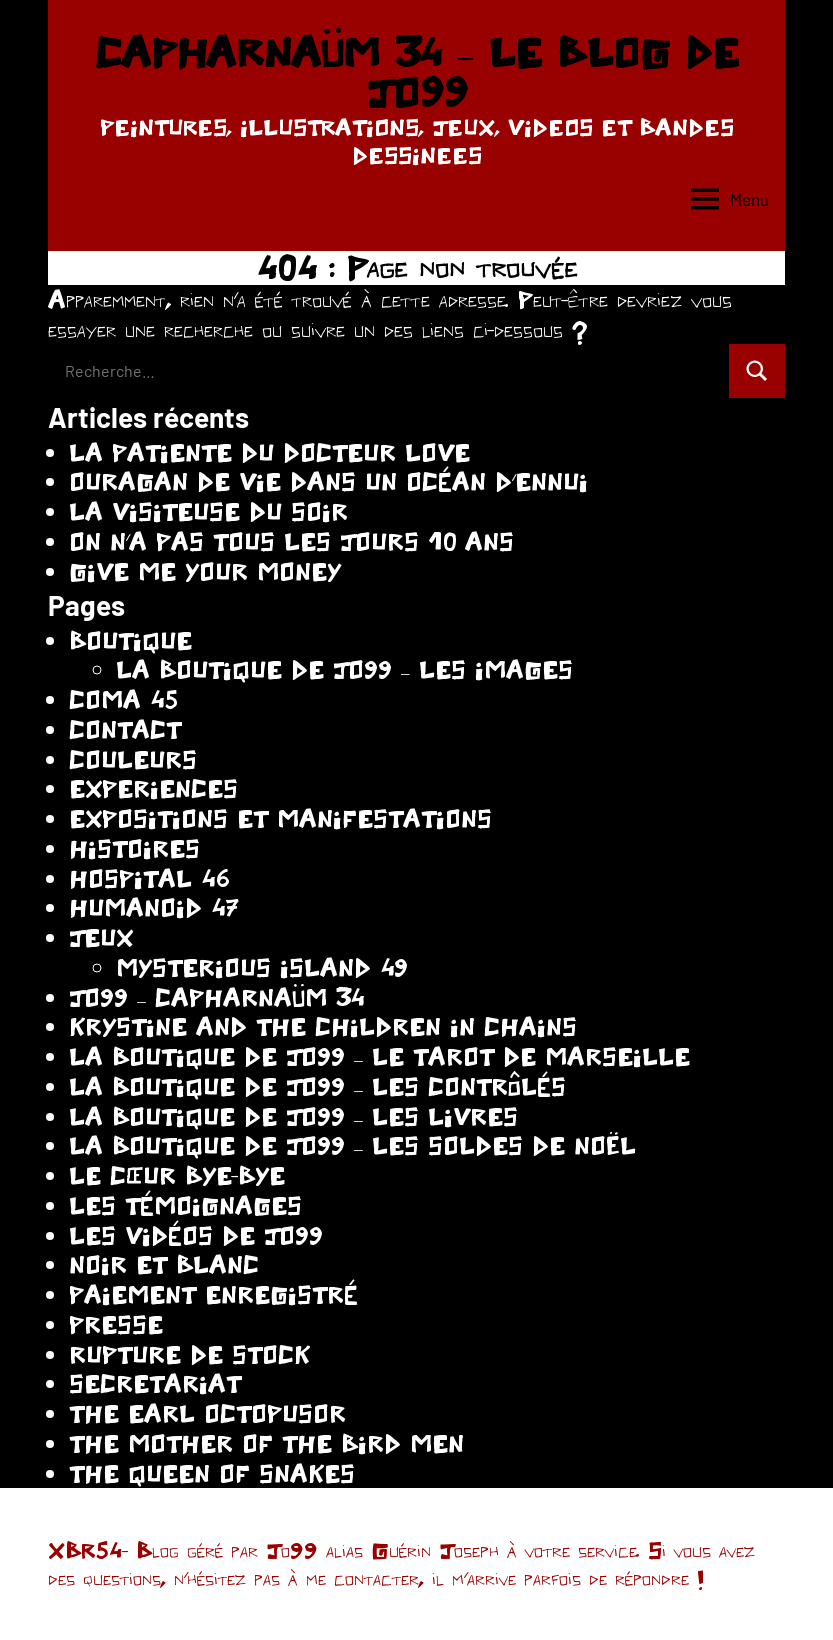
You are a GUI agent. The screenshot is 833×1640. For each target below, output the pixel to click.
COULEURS (133, 759)
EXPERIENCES (153, 788)
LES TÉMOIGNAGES (185, 1205)
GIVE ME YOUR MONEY (205, 571)
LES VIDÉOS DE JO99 (196, 1235)
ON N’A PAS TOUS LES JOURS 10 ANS (291, 541)
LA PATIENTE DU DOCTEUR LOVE (269, 452)
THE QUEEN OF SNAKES (212, 1473)
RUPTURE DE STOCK (189, 1354)
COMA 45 (123, 699)
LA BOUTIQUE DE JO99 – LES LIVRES (293, 1116)
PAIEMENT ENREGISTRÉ (213, 1294)
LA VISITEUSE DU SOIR (208, 511)
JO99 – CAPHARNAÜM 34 (216, 997)
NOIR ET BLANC (164, 1264)
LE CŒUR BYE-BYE (177, 1175)
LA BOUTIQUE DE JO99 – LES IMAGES (344, 669)
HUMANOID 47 (154, 907)
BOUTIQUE (130, 640)
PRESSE (116, 1324)
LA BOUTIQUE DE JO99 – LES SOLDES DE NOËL (352, 1145)
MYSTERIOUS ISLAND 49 (262, 967)
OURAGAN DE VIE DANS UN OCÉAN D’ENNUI (328, 481)
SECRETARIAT (155, 1383)
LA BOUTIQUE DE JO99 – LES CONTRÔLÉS (317, 1086)
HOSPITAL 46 (149, 878)
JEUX (101, 937)
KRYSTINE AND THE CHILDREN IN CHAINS (323, 1026)
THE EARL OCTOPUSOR (207, 1413)
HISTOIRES (134, 848)
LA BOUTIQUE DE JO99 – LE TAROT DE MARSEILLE (379, 1056)
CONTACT (125, 729)
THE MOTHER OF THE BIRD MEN (266, 1443)
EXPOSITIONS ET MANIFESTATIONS (280, 818)
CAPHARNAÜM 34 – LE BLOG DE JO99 (416, 72)
